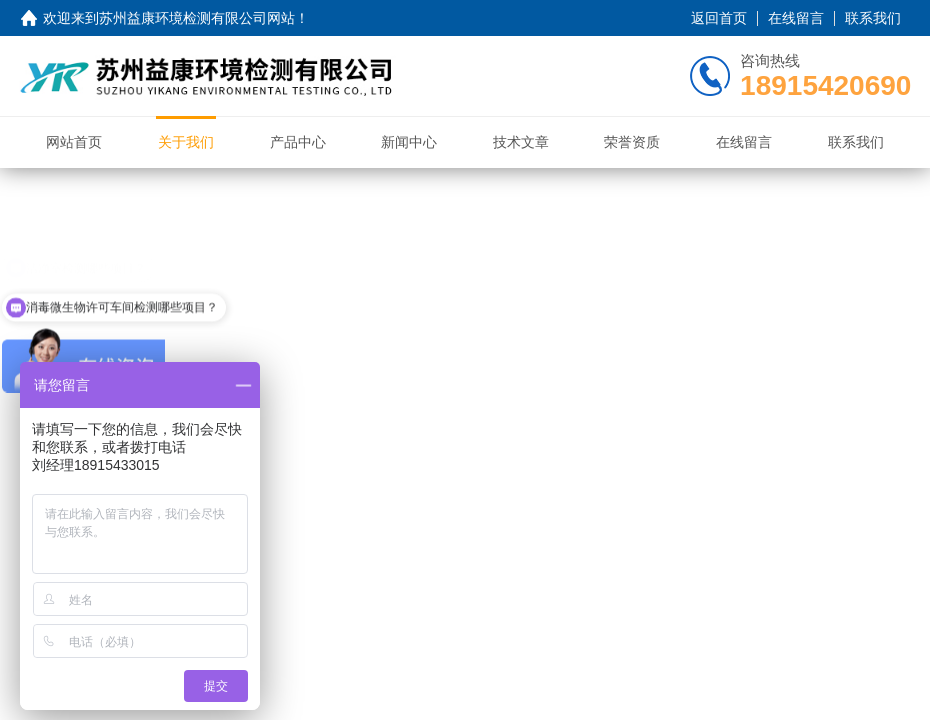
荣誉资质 (632, 142)
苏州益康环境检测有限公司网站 (197, 18)
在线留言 (796, 18)
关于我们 (186, 142)
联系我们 (873, 18)
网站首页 (74, 142)
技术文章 (521, 142)
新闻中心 (409, 142)
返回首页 (719, 18)
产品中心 (298, 142)
